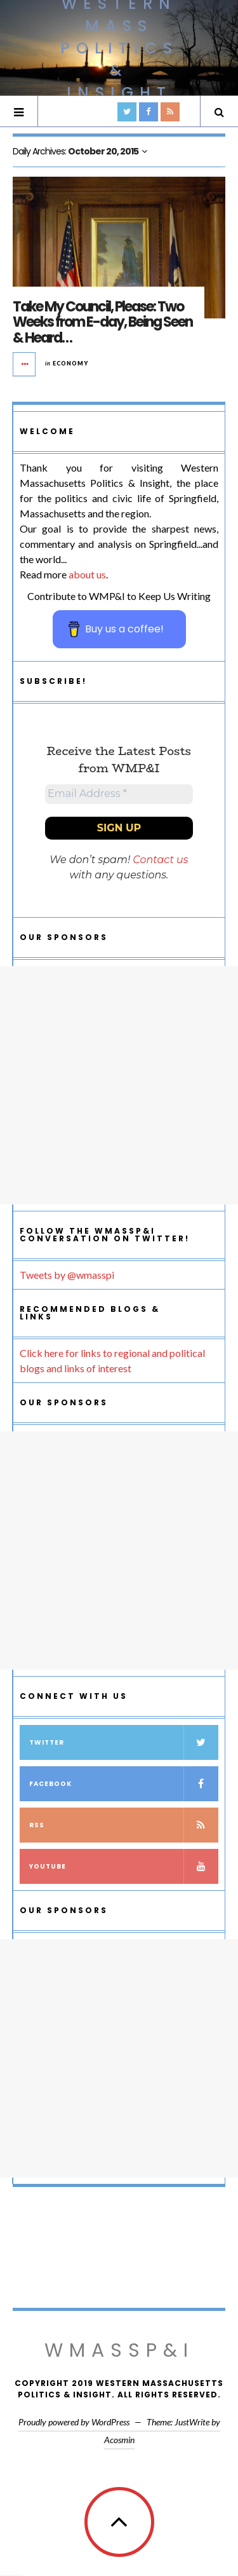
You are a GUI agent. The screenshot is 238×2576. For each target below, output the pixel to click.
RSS (123, 1825)
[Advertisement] (119, 1085)
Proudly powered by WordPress (73, 2421)
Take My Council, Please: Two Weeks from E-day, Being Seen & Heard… (102, 322)
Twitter (123, 1742)
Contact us (160, 860)
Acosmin (119, 2439)
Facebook (123, 1783)
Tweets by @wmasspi (67, 1275)
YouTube (123, 1866)
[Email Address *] (119, 793)
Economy (70, 363)
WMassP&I (119, 2350)
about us (87, 574)
